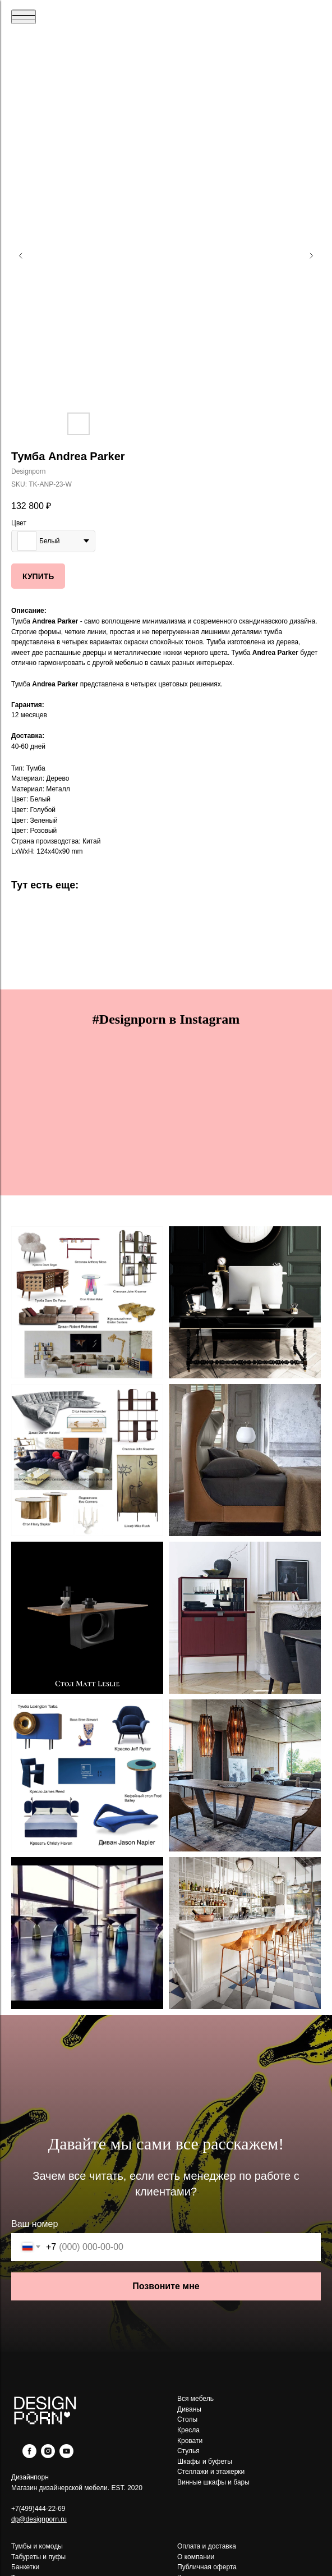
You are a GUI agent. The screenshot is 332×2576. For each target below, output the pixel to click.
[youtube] (66, 2455)
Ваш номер (34, 2224)
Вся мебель (195, 2399)
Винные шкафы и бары (213, 2482)
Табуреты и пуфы (38, 2557)
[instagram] (48, 2455)
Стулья (188, 2451)
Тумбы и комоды (37, 2546)
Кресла (188, 2430)
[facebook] (29, 2455)
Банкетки (25, 2567)
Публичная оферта (207, 2567)
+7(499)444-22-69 (38, 2509)
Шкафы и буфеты (204, 2461)
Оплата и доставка (206, 2546)
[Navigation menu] (23, 17)
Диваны (189, 2409)
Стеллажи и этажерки (211, 2472)
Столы (187, 2419)
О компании (195, 2557)
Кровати (189, 2441)
